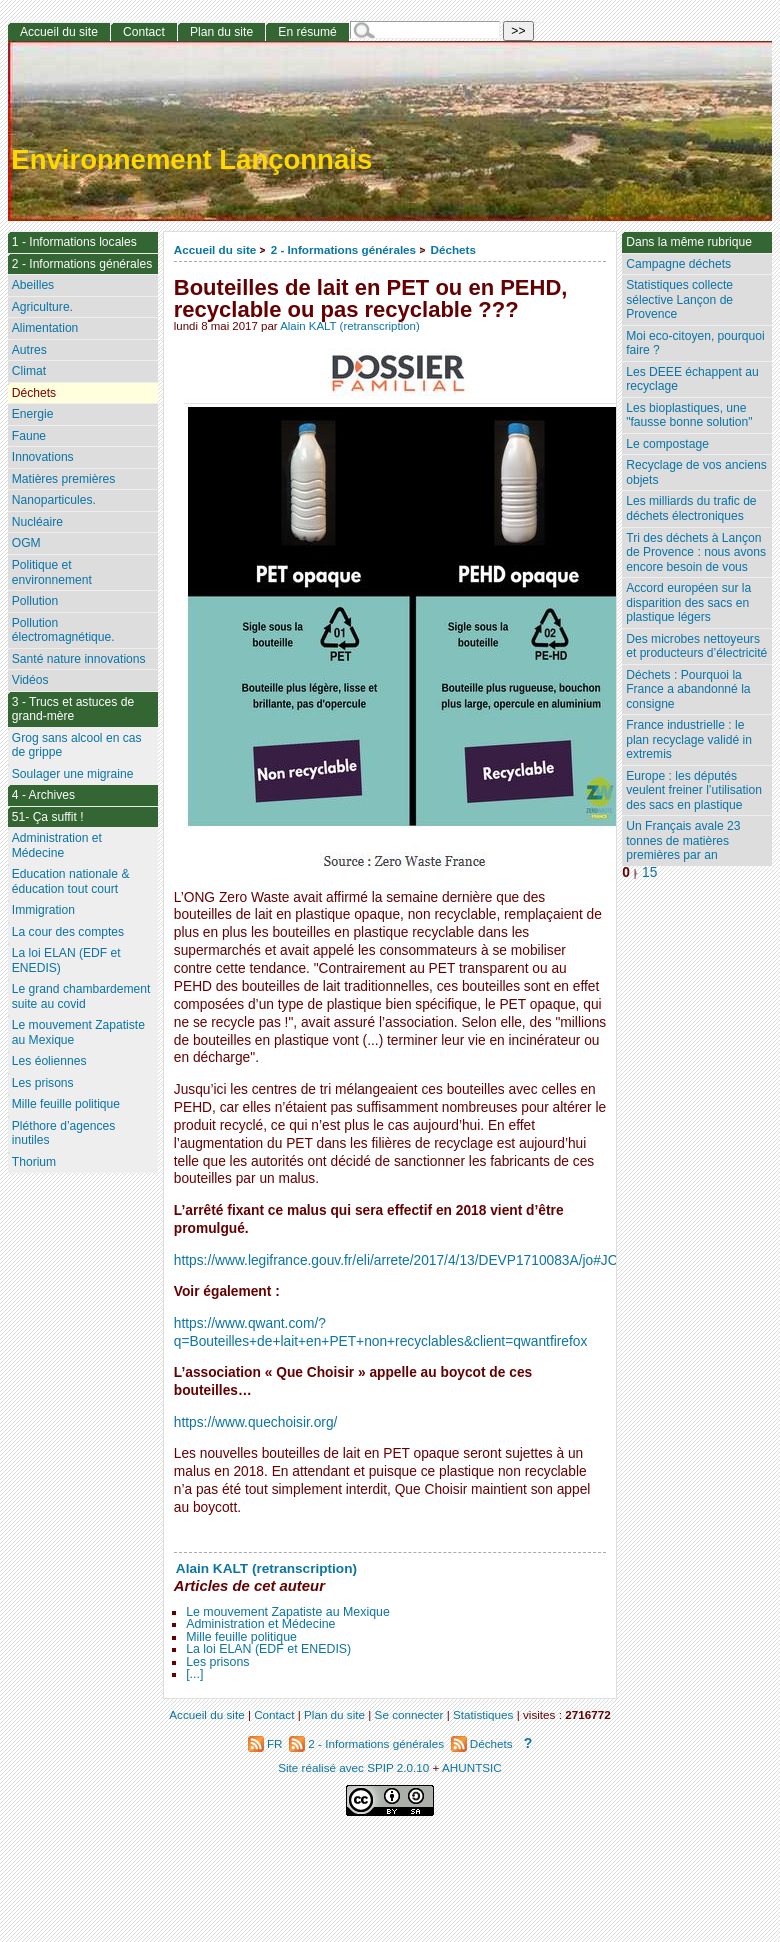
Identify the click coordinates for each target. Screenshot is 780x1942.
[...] (194, 1674)
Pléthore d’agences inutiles (64, 1133)
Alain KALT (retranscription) (350, 326)
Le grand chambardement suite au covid (81, 996)
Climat (29, 371)
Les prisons (217, 1662)
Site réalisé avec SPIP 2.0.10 (353, 1767)
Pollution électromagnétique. (63, 630)
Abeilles (33, 285)
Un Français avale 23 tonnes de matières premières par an (683, 840)
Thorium (34, 1162)
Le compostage (667, 444)
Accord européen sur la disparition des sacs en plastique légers (688, 602)
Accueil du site (215, 249)
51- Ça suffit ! (48, 817)
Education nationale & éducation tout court (71, 881)
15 (649, 872)
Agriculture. (42, 307)
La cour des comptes (68, 932)
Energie (33, 414)
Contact (144, 32)
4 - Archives (43, 795)
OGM (26, 543)
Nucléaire (37, 522)
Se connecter (409, 1714)
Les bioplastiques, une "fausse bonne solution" (689, 415)
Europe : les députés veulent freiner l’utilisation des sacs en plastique (694, 790)
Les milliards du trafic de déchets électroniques (691, 508)
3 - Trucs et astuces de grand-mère (73, 709)
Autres (29, 350)
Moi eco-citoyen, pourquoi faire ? (695, 343)
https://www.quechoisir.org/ (256, 1422)
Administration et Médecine (260, 1624)
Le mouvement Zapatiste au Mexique (288, 1612)
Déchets (452, 249)
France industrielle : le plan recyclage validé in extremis (689, 739)
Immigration (43, 910)
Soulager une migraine (73, 774)
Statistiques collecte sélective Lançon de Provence (679, 299)
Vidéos (30, 680)
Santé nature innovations (79, 659)
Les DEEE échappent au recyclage (692, 379)
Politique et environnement (52, 572)
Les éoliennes (49, 1061)
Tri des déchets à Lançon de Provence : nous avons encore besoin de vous (696, 552)
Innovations (43, 457)
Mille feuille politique (241, 1637)
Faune (29, 436)
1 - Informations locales (74, 242)
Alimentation (45, 328)
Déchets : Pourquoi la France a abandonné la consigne (688, 689)
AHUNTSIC (472, 1767)
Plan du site (221, 32)
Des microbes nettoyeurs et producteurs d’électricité (696, 646)
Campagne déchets (678, 264)
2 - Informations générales (343, 249)
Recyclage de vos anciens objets (696, 472)
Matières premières (64, 479)
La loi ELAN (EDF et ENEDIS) (268, 1649)
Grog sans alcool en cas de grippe (77, 745)
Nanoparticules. (54, 500)
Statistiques (483, 1714)
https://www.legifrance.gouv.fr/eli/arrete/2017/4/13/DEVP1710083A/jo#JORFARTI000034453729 (466, 1260)
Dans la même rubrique (689, 242)
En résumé (307, 32)
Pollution (35, 601)
